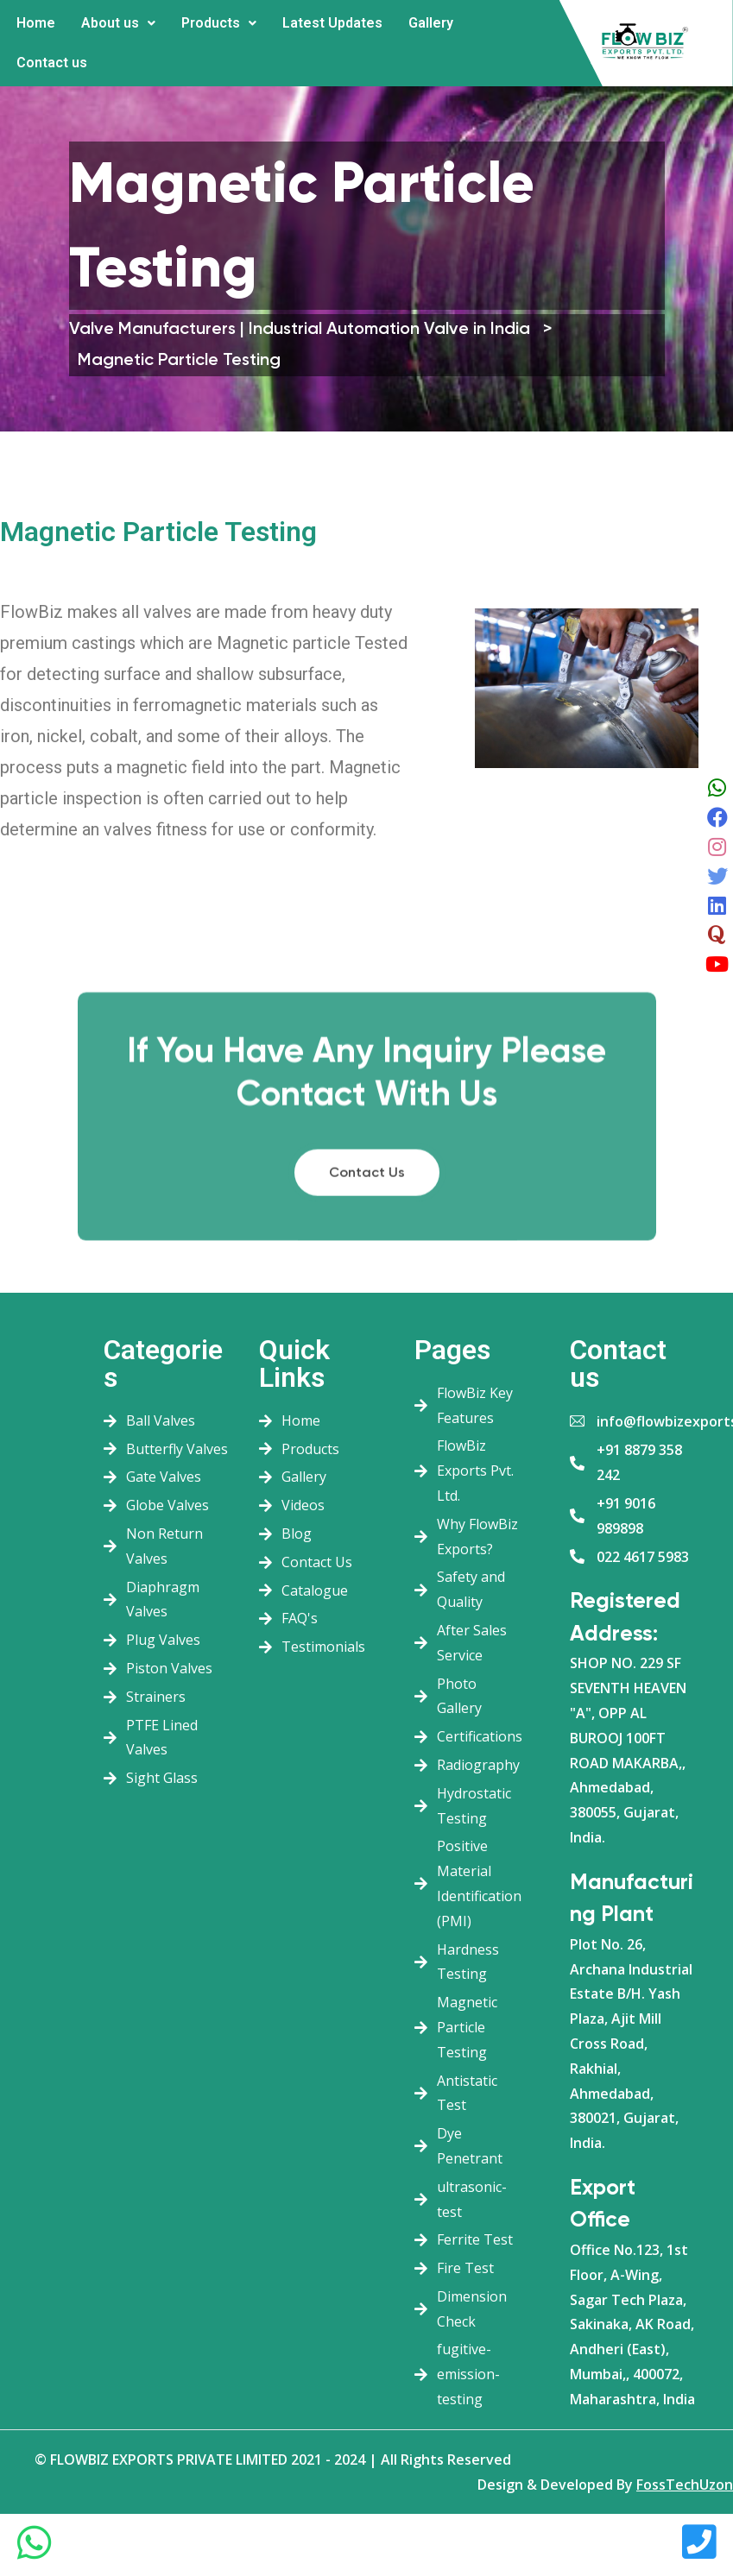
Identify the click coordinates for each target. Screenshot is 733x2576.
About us (118, 23)
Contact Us (367, 1287)
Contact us (51, 62)
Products (218, 23)
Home (35, 23)
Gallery (430, 23)
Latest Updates (332, 23)
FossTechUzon (684, 2484)
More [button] (114, 50)
